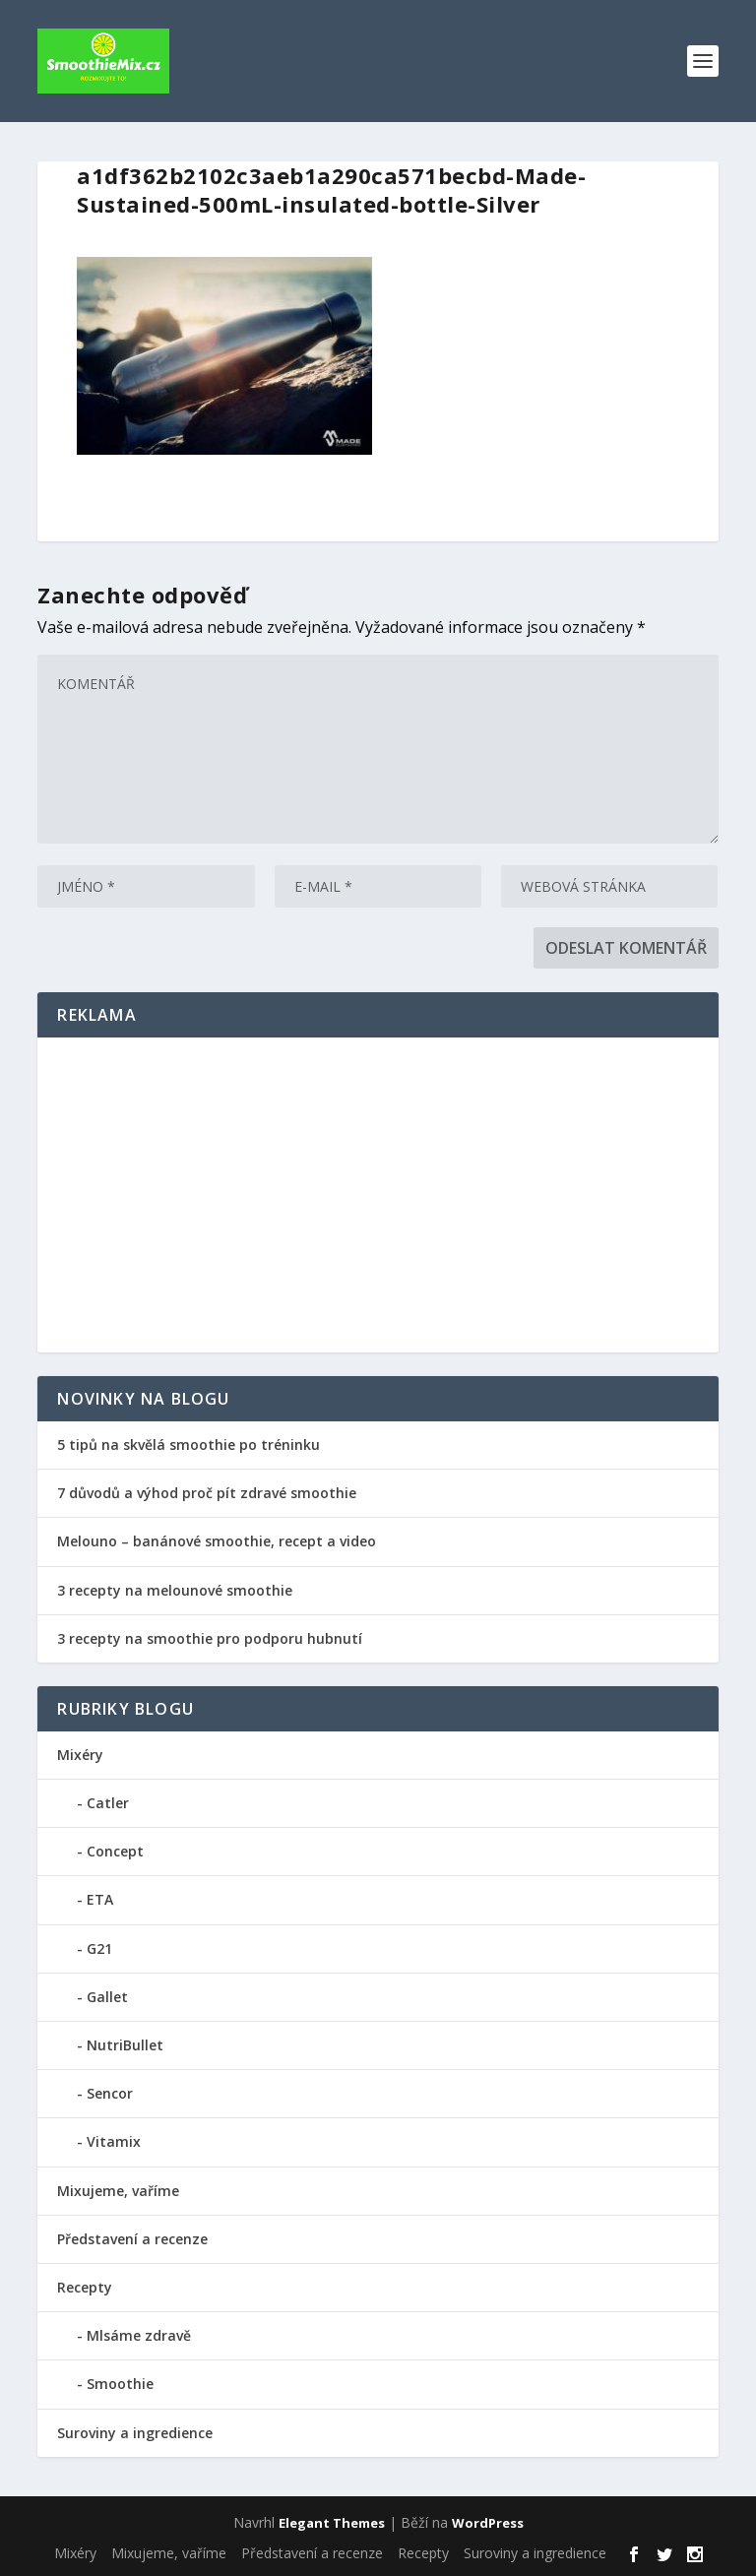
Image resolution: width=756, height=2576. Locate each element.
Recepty (84, 2287)
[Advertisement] (377, 1195)
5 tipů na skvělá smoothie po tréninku (188, 1444)
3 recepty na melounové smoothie (174, 1590)
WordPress (488, 2523)
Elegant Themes (332, 2523)
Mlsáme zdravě (139, 2335)
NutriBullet (125, 2045)
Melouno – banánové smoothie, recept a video (216, 1541)
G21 (99, 1948)
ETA (100, 1899)
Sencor (110, 2093)
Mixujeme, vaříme (118, 2190)
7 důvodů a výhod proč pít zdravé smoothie (208, 1492)
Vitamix (114, 2141)
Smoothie (120, 2383)
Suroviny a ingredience (135, 2432)
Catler (108, 1802)
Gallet (107, 1996)
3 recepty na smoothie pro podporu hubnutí (209, 1638)
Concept (115, 1851)
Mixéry (80, 1754)
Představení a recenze (132, 2239)
